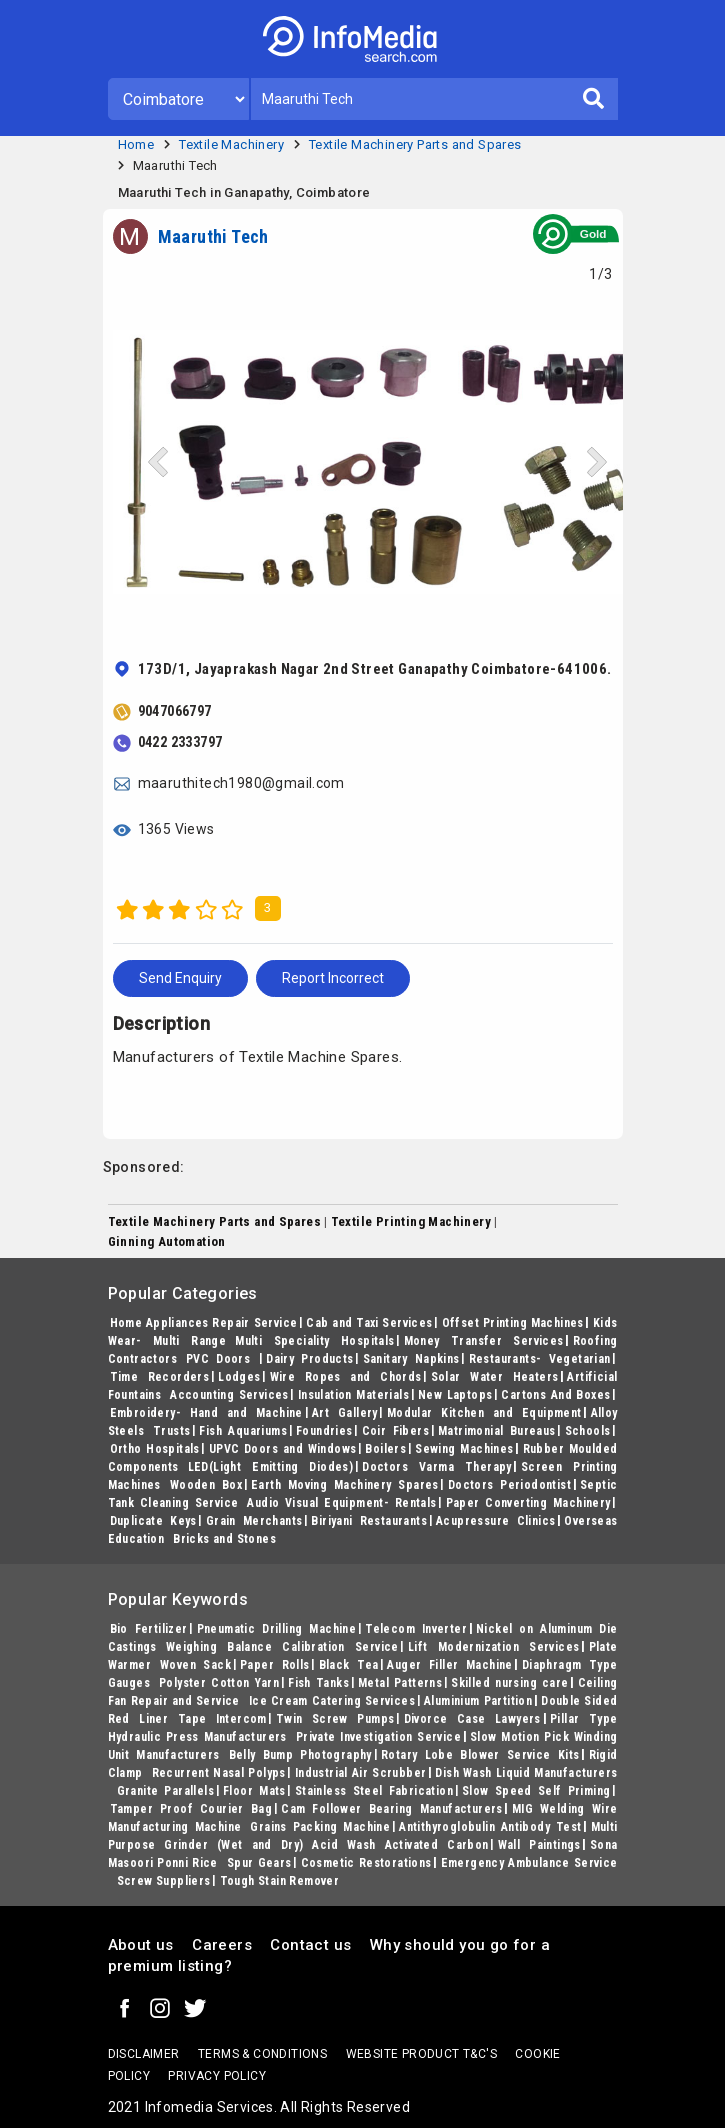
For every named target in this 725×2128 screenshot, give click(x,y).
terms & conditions (262, 2054)
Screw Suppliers (164, 1881)
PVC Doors (221, 1359)
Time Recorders (160, 1377)
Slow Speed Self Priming (536, 1791)
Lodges (239, 1377)
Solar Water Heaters (495, 1377)
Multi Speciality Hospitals (314, 1341)
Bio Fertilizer (149, 1629)
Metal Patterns (400, 1683)
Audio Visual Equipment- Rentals (341, 1503)
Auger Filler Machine (449, 1665)
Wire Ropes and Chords (346, 1377)
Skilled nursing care (509, 1683)
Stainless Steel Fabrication (374, 1791)
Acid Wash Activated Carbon (400, 1845)
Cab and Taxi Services (369, 1323)
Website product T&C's (421, 2054)
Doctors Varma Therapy (437, 1467)
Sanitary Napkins (411, 1359)
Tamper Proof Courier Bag (191, 1809)
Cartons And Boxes (555, 1395)
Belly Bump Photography (300, 1755)
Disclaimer (144, 2054)
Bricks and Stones (224, 1539)
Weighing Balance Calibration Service (282, 1647)
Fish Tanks (318, 1683)
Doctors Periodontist (509, 1485)
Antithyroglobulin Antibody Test (490, 1827)
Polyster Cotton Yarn (219, 1683)
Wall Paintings (539, 1845)
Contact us (310, 1945)
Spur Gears (259, 1863)
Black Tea (349, 1665)
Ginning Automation (167, 1241)
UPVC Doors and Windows (283, 1449)
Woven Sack (195, 1665)
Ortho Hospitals (155, 1449)
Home (136, 144)
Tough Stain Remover (280, 1881)
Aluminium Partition (478, 1701)
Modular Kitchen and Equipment (484, 1413)
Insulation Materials (353, 1395)
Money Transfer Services (484, 1341)
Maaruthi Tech (175, 165)
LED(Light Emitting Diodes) (271, 1467)
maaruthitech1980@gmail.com (241, 783)
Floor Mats (254, 1791)
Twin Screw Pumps (335, 1719)
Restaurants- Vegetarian (540, 1359)
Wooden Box (206, 1485)
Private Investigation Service (378, 1737)
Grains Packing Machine (320, 1827)
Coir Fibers (395, 1431)
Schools (588, 1431)
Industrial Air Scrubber (361, 1773)
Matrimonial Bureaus (497, 1431)
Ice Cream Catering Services (332, 1701)
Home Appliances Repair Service (204, 1323)
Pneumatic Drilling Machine (276, 1629)
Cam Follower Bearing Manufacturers (392, 1809)
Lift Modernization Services (494, 1647)
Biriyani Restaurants (369, 1521)
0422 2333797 (180, 742)
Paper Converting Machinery (528, 1503)
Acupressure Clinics (495, 1521)
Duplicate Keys (153, 1521)
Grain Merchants (254, 1521)
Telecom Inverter (416, 1629)
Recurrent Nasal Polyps (219, 1773)
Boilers (385, 1449)
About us (141, 1945)
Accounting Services (229, 1395)
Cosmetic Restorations (366, 1863)
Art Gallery (345, 1413)
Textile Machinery (231, 144)
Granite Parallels (166, 1791)
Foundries (324, 1431)
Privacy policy (217, 2076)
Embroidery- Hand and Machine (206, 1413)
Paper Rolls (275, 1665)
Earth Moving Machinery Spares (345, 1485)
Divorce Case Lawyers (472, 1719)
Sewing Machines (464, 1449)
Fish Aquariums (243, 1431)
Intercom (241, 1719)
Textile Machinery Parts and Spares (415, 144)
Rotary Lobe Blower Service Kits (480, 1755)
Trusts (171, 1431)
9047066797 (175, 711)
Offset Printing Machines (513, 1323)
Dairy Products (309, 1359)
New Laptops (455, 1395)
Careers (222, 1945)
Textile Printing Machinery (411, 1221)
